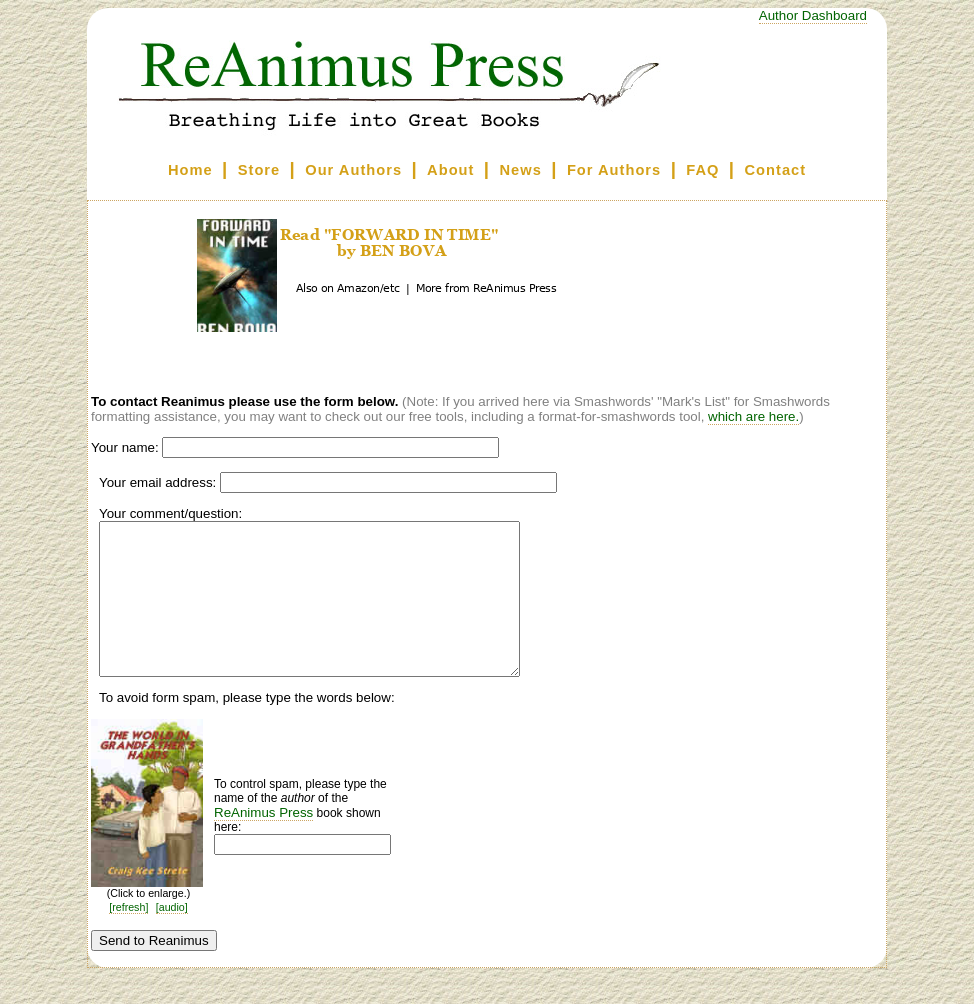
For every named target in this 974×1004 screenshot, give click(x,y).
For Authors (614, 170)
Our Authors (353, 170)
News (521, 170)
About (450, 170)
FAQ (702, 170)
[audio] (172, 937)
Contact (776, 170)
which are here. (753, 416)
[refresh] (128, 937)
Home (190, 170)
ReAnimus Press (263, 842)
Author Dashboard (813, 15)
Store (259, 170)
